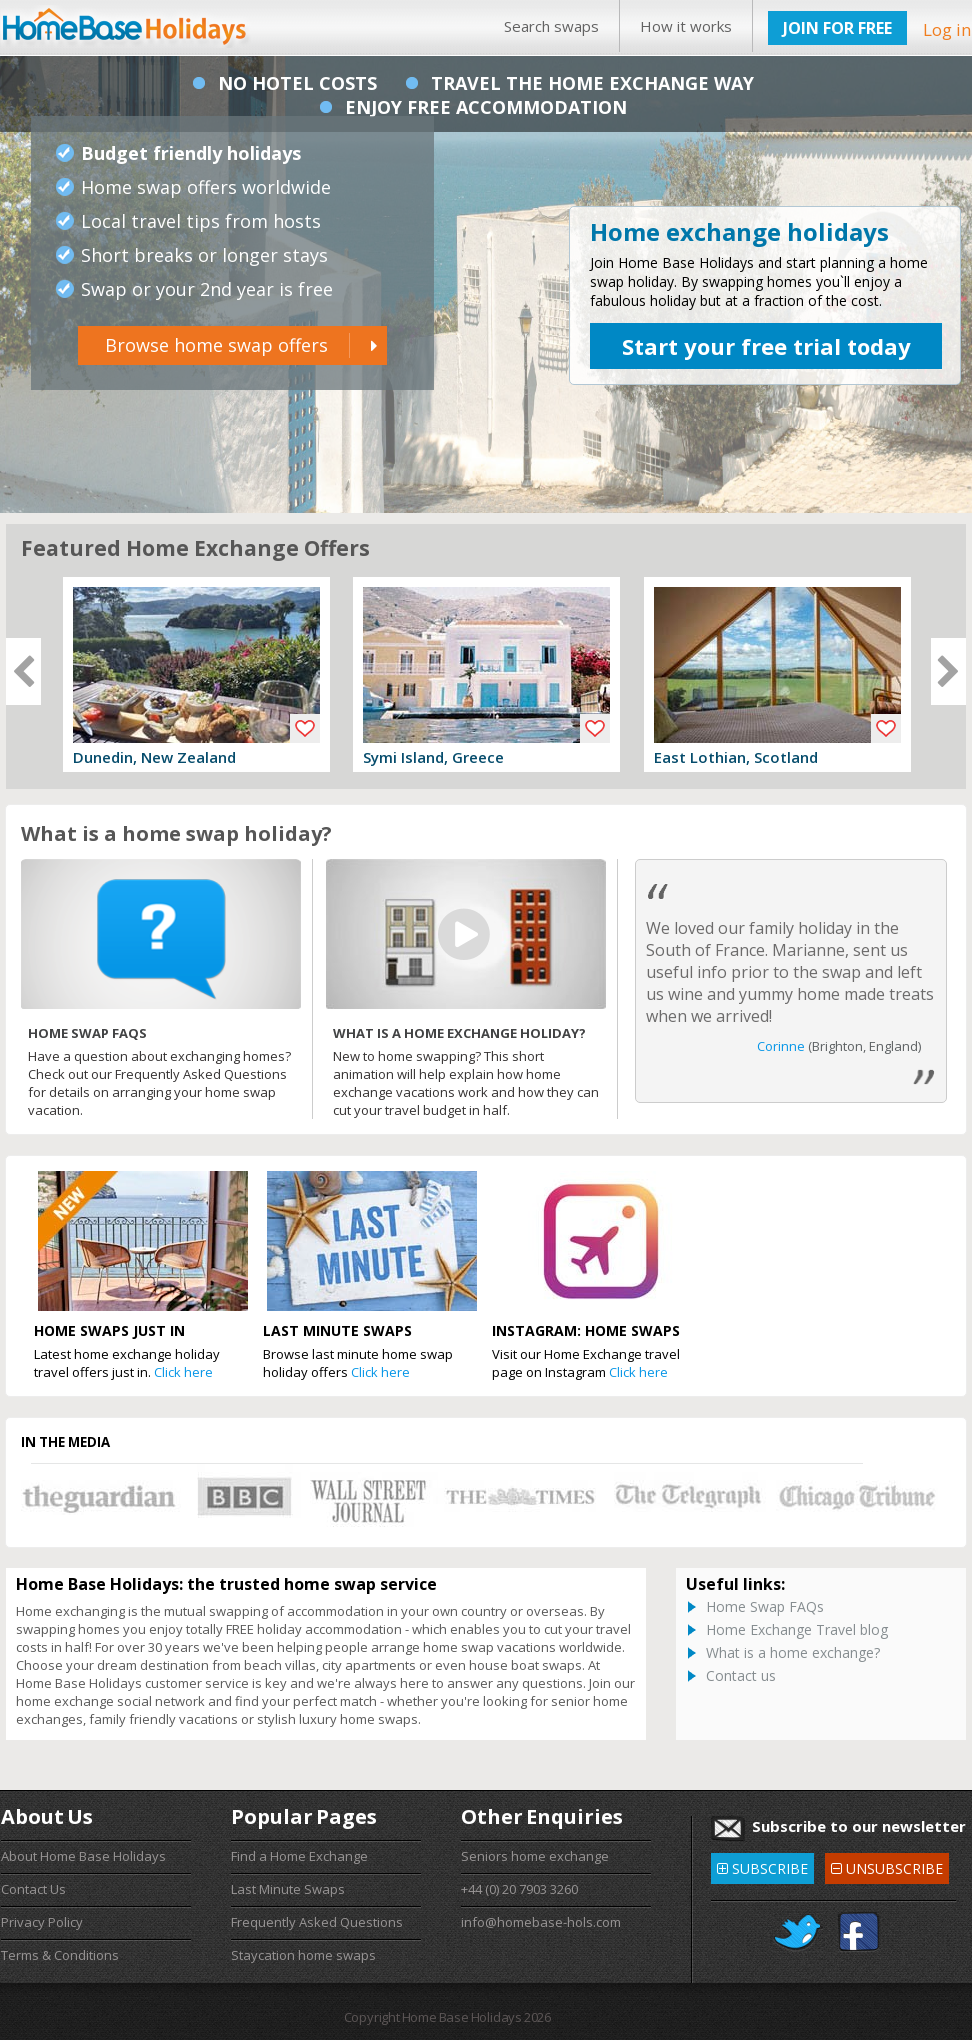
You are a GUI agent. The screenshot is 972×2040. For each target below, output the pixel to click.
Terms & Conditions (60, 1955)
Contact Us (33, 1889)
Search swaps (551, 26)
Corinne (781, 1046)
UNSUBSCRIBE (887, 1865)
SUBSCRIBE (762, 1865)
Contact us (741, 1675)
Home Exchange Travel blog (797, 1629)
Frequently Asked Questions (317, 1922)
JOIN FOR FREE (837, 28)
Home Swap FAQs (765, 1606)
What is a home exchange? (793, 1652)
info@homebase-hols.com (541, 1922)
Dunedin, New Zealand (154, 757)
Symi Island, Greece (433, 757)
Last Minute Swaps (288, 1889)
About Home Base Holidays (83, 1856)
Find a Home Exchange (299, 1856)
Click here (183, 1372)
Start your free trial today (766, 346)
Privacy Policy (42, 1922)
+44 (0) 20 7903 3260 (519, 1889)
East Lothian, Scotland (736, 757)
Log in (947, 29)
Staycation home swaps (303, 1955)
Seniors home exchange (535, 1856)
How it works (686, 26)
